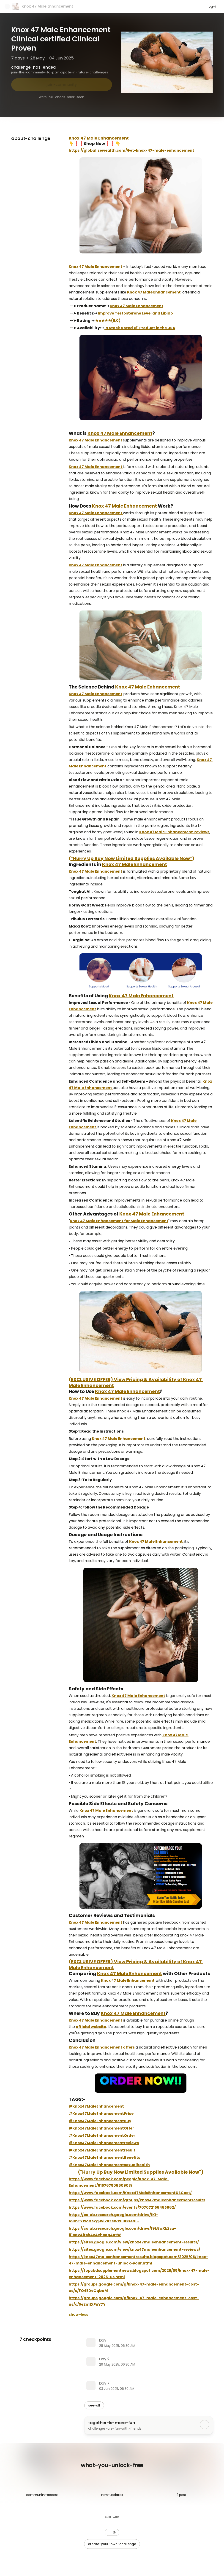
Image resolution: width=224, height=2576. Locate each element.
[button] (112, 2532)
